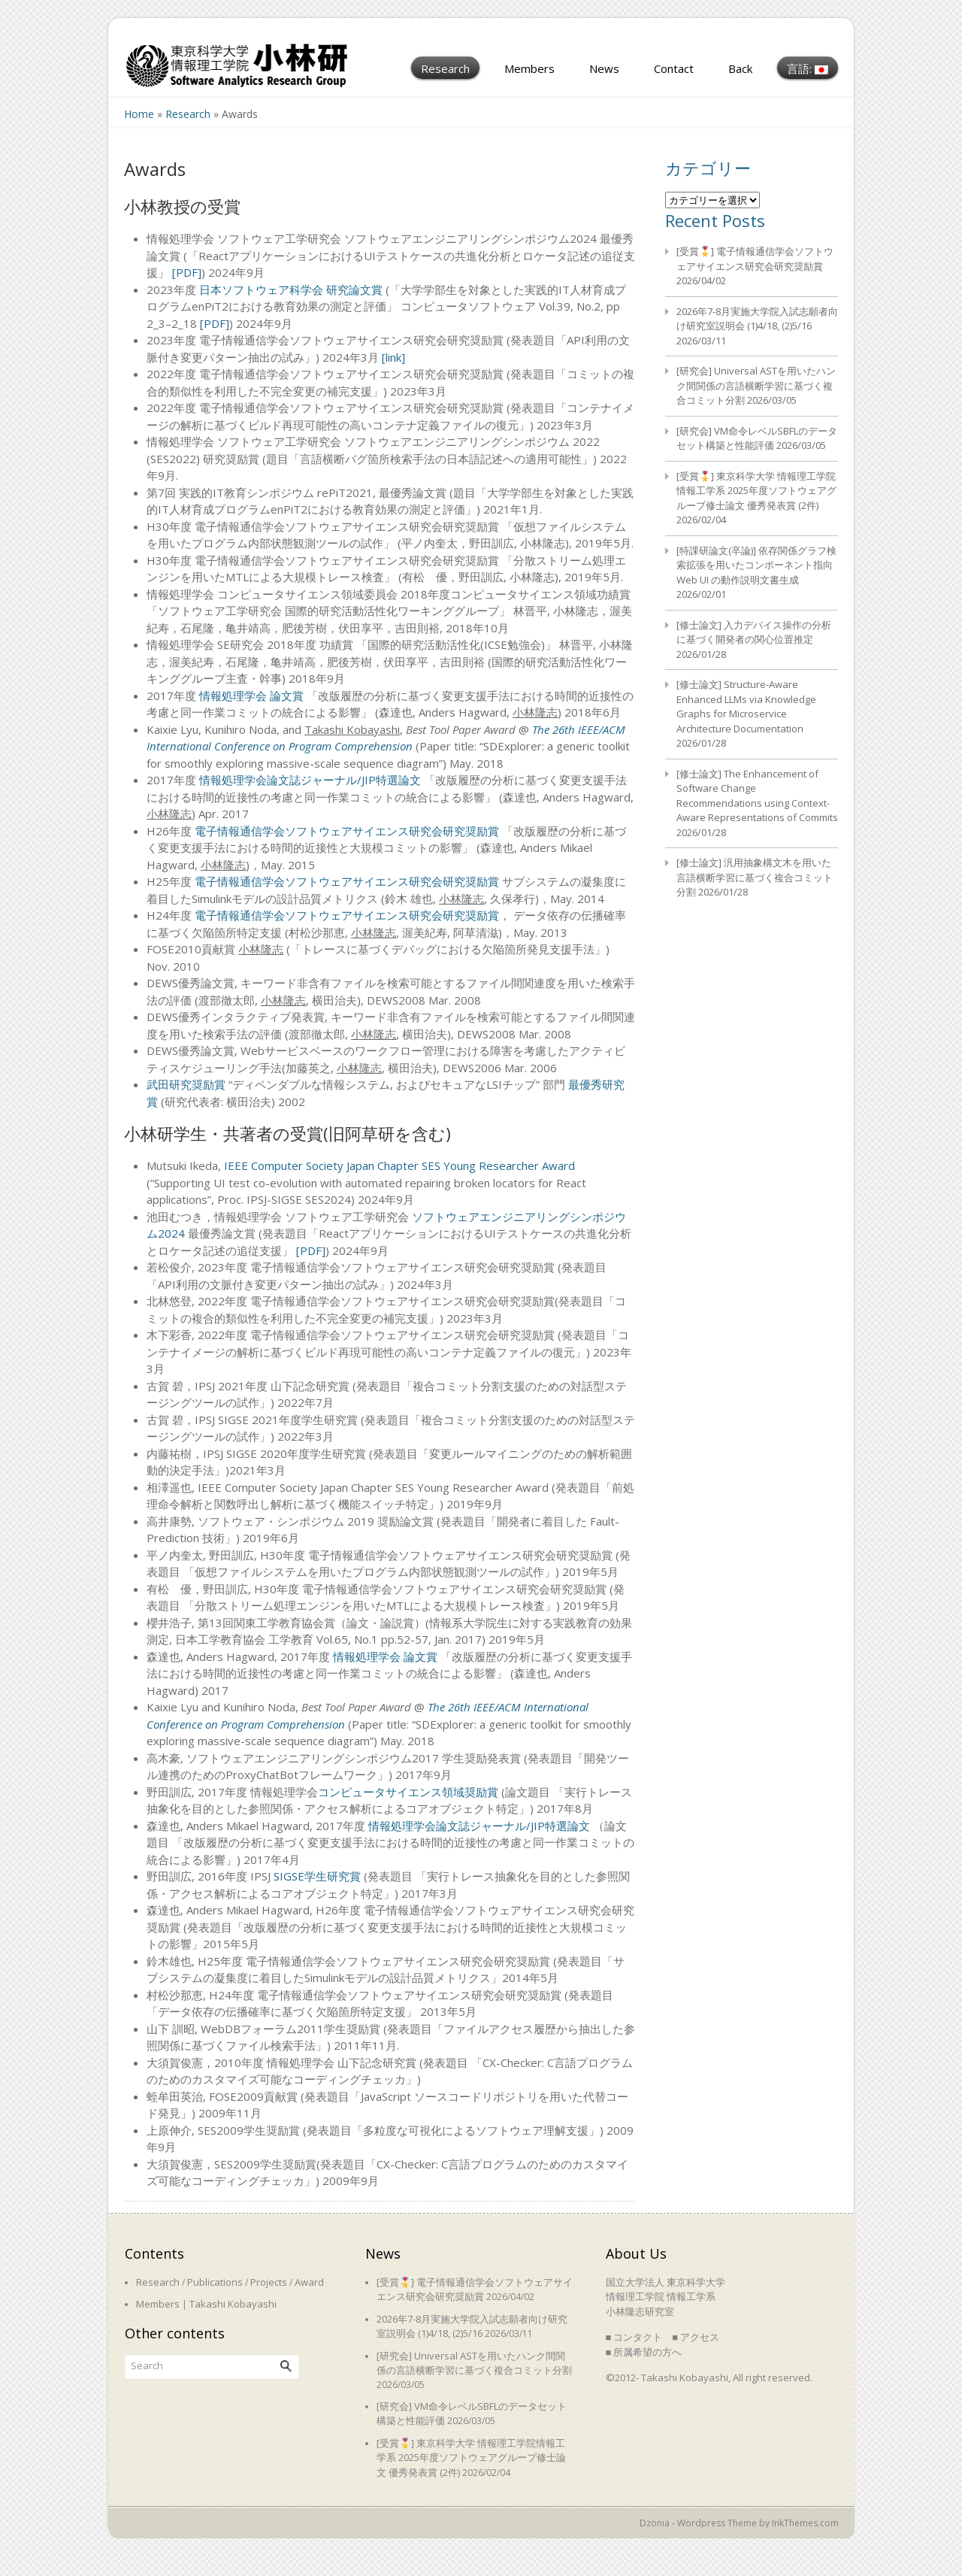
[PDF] (186, 272)
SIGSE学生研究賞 (317, 1876)
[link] (393, 357)
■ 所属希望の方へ (644, 2352)
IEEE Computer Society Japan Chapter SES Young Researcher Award (399, 1165)
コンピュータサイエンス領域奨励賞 (408, 1791)
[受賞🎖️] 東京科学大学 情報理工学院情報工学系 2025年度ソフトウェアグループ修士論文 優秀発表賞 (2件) (756, 490)
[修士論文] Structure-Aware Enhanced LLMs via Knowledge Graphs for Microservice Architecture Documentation (746, 706)
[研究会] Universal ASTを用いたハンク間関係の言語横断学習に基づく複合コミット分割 (756, 385)
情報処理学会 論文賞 (251, 695)
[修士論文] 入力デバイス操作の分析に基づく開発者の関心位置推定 (753, 632)
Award (309, 2282)
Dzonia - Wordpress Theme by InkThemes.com (739, 2523)
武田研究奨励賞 (187, 1084)
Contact (674, 68)
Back (740, 68)
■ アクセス (695, 2337)
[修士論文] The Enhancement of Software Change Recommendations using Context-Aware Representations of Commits (757, 796)
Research (445, 68)
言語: (807, 68)
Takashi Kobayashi (233, 2304)
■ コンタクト (634, 2337)
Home (139, 114)
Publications (215, 2282)
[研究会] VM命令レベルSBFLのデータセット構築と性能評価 (756, 438)
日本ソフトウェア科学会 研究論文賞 (291, 289)
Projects (268, 2282)
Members (529, 68)
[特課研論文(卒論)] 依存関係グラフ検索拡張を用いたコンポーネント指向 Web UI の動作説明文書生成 (756, 565)
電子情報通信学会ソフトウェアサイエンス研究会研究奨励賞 (347, 830)
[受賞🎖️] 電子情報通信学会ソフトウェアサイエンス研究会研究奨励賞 (754, 258)
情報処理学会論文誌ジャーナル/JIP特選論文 (310, 779)
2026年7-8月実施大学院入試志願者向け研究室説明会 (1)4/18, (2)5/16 (757, 319)
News (604, 68)
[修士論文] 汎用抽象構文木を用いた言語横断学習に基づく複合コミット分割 (754, 877)
